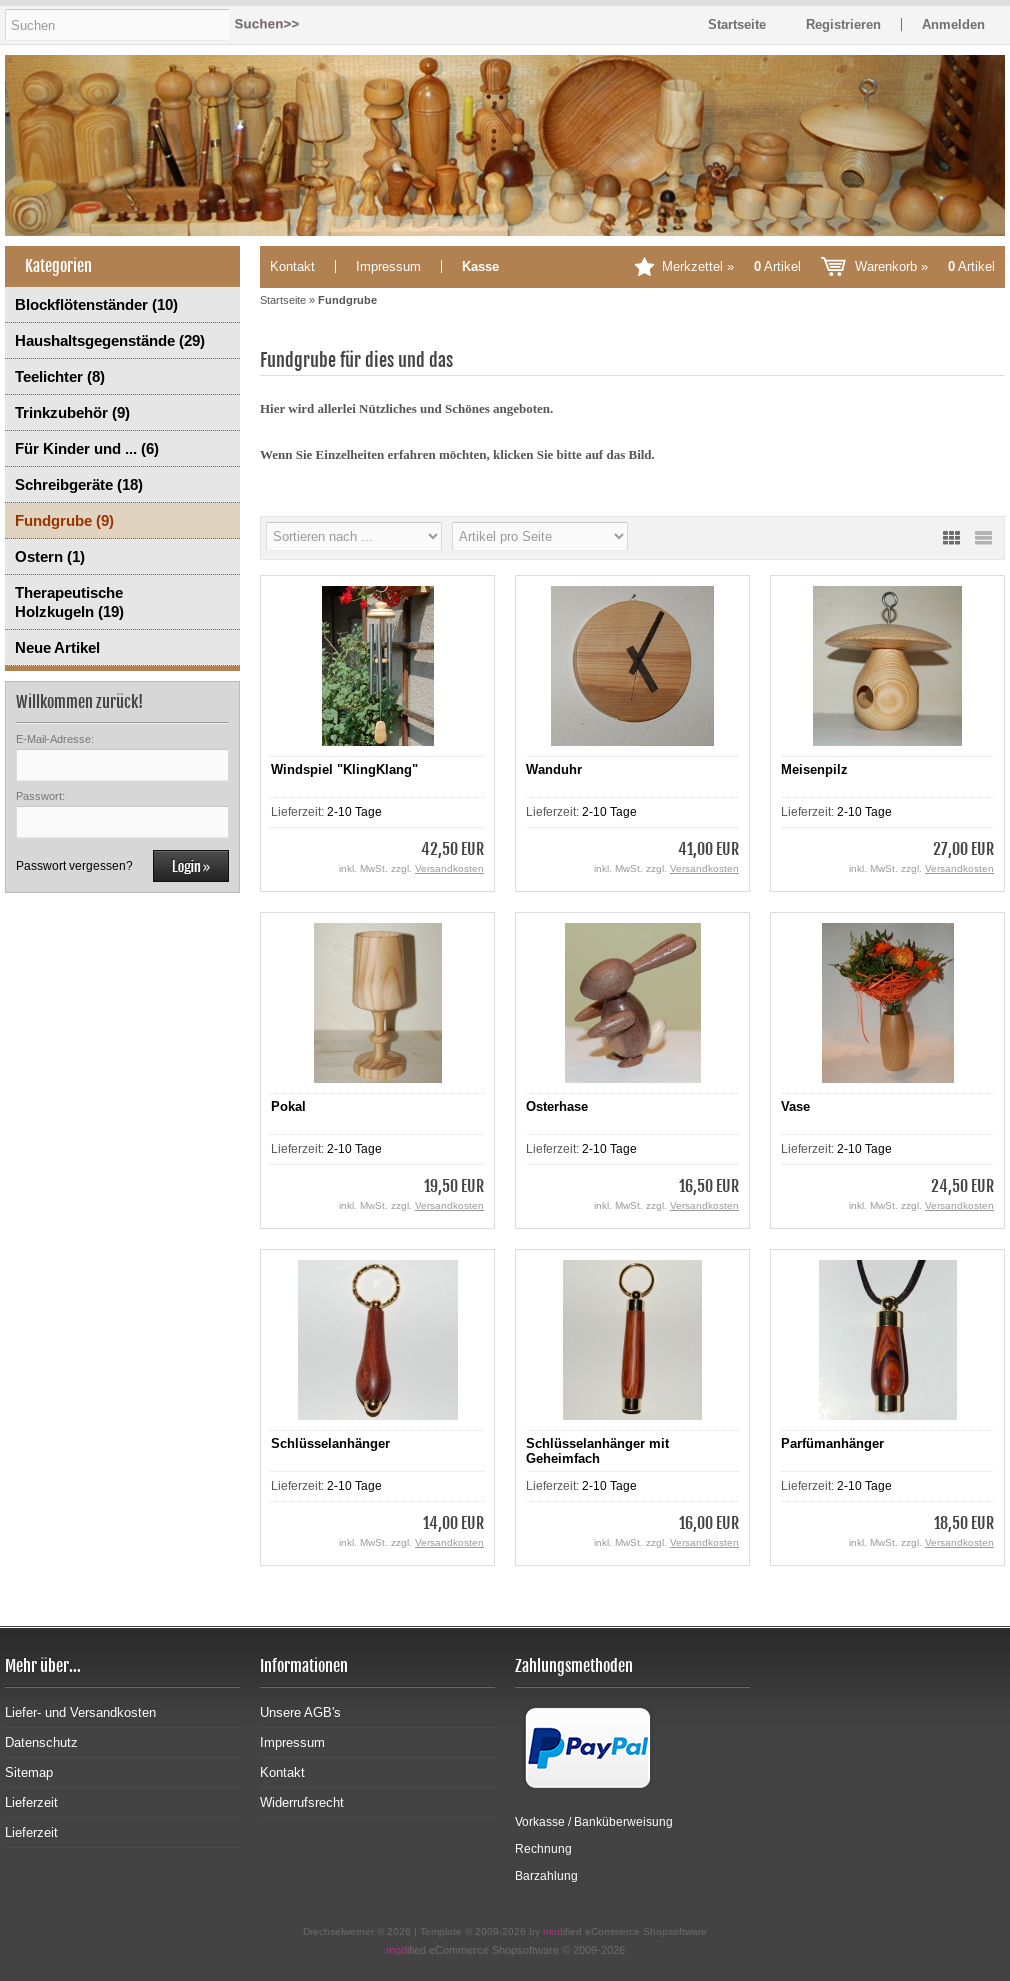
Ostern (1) (50, 556)
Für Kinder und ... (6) (87, 448)
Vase (795, 1106)
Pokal (288, 1106)
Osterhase (557, 1106)
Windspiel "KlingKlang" (344, 769)
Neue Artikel (57, 647)
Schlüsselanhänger (330, 1443)
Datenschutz (41, 1742)
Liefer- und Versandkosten (80, 1712)
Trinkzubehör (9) (72, 412)
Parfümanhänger (832, 1443)
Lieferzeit (31, 1802)
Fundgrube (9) (64, 520)
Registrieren (843, 24)
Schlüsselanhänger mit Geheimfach (597, 1451)
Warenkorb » (925, 266)
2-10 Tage (354, 812)
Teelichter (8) (60, 376)
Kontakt (292, 266)
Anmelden (953, 24)
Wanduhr (554, 769)
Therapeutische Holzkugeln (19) (69, 602)
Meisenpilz (814, 769)
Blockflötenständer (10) (96, 304)
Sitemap (29, 1772)
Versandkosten (449, 868)
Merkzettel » (731, 266)
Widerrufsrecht (302, 1802)
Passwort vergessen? (74, 866)
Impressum (388, 266)
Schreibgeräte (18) (79, 484)
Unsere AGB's (300, 1712)
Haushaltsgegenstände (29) (110, 340)
